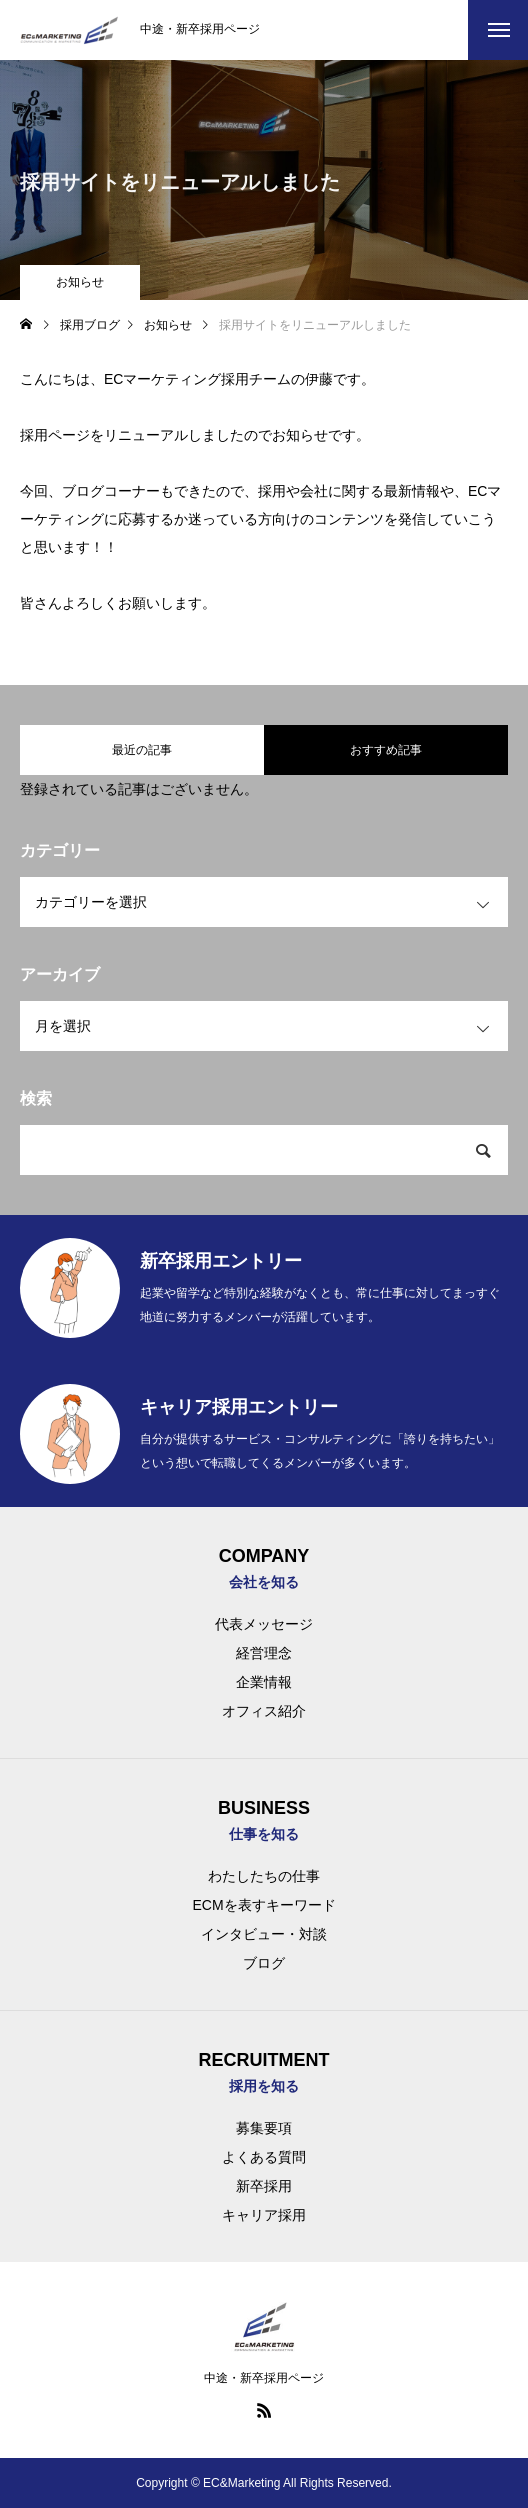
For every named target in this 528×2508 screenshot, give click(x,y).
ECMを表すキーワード (263, 1905)
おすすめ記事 (386, 750)
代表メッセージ (264, 1624)
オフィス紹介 (264, 1711)
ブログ (264, 1963)
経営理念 (264, 1653)
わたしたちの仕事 (264, 1876)
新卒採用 (264, 2186)
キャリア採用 (264, 2215)
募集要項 (264, 2128)
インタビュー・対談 (264, 1934)
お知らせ (80, 282)
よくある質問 (264, 2157)
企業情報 (264, 1682)
